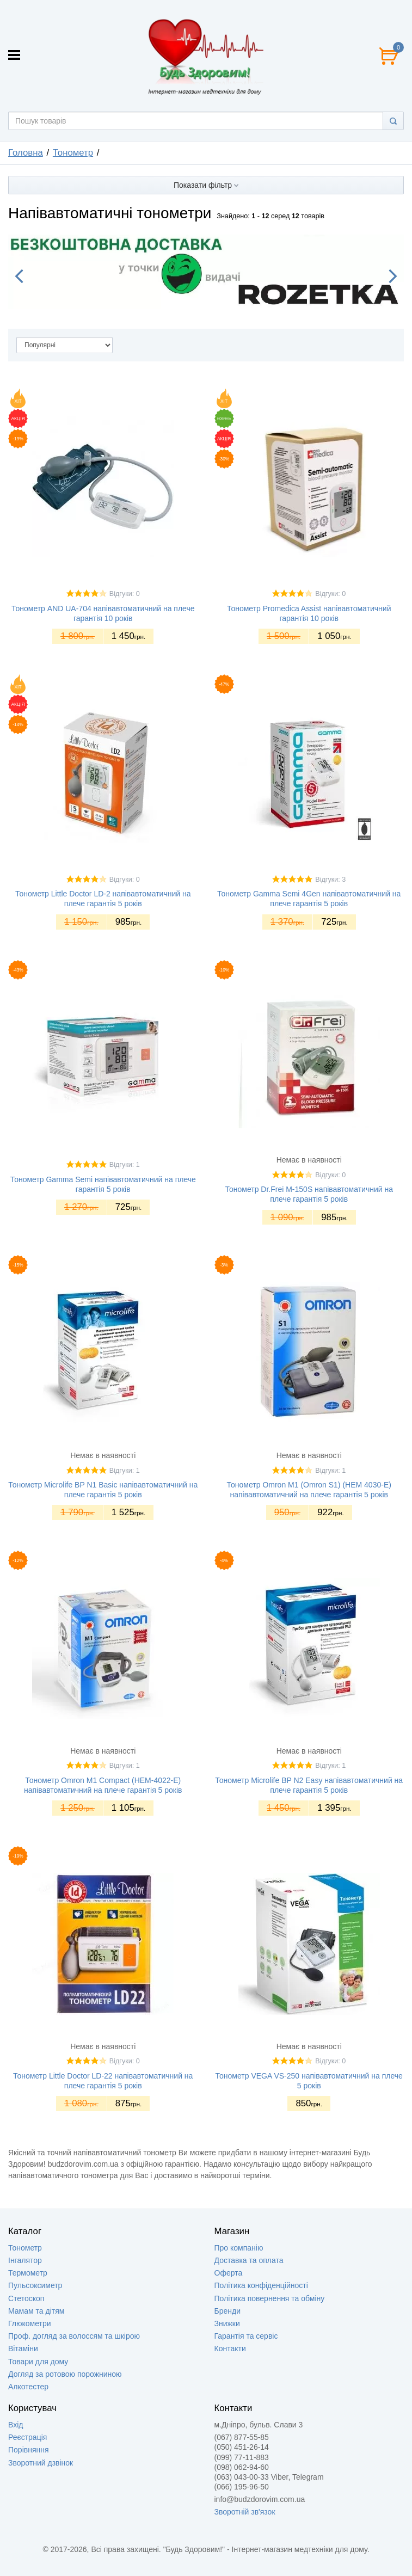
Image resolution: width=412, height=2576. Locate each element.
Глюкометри (29, 2323)
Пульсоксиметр (35, 2285)
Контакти (230, 2348)
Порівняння (28, 2449)
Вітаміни (23, 2348)
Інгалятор (25, 2260)
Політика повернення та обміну (269, 2298)
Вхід (15, 2424)
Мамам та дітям (36, 2311)
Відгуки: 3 (330, 879)
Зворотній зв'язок (244, 2511)
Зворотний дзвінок (40, 2462)
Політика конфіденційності (261, 2285)
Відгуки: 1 (124, 1165)
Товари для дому (38, 2361)
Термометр (27, 2272)
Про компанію (238, 2247)
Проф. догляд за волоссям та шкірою (74, 2336)
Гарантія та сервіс (246, 2336)
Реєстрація (27, 2437)
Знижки (227, 2323)
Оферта (228, 2272)
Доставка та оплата (249, 2260)
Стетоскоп (26, 2298)
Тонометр (25, 2247)
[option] (206, 272)
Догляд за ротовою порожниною (65, 2374)
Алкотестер (28, 2386)
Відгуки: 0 (124, 594)
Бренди (227, 2311)
